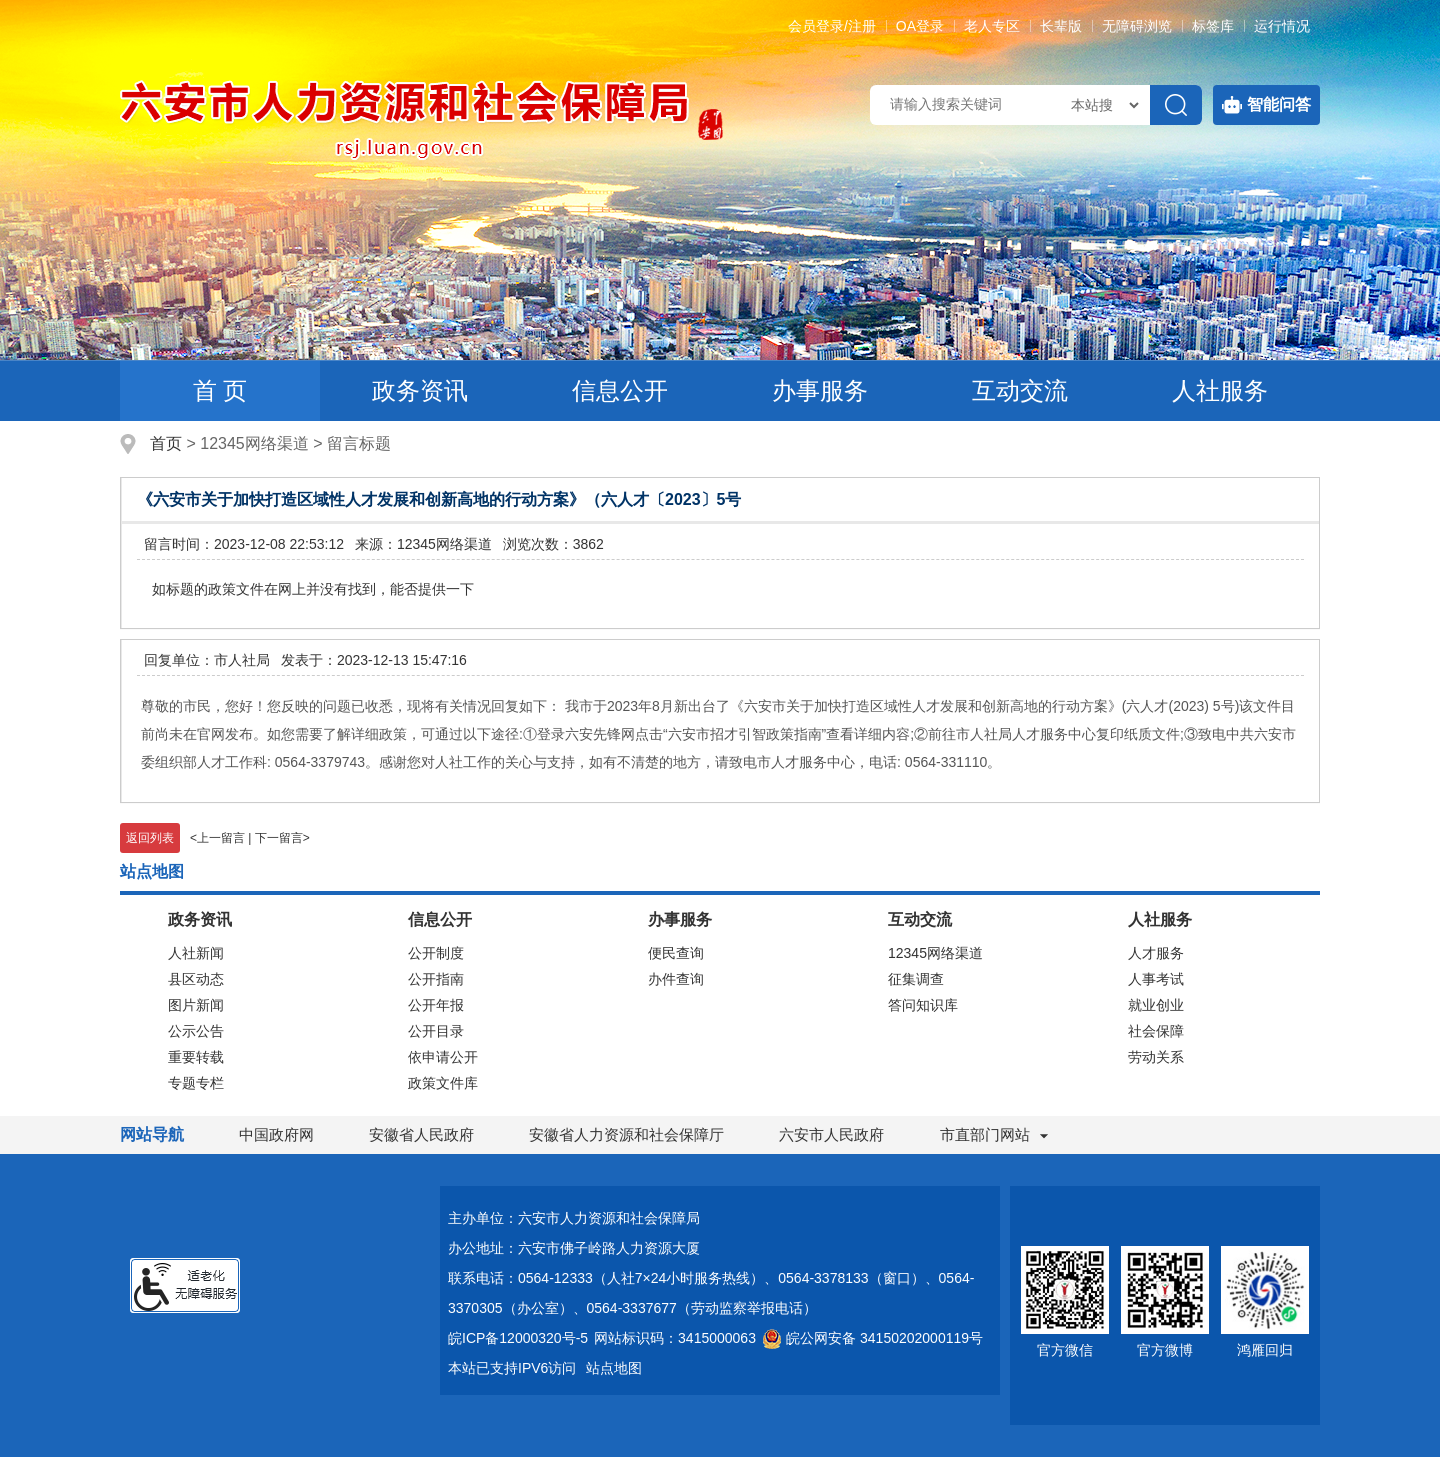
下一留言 (279, 838)
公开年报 (436, 1005)
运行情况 (1282, 26)
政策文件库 (443, 1083)
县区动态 (196, 979)
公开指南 (436, 979)
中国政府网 (276, 1134)
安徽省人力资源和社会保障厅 (626, 1134)
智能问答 (1266, 105)
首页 (166, 443)
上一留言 (221, 838)
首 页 (220, 390)
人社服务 (1220, 390)
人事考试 (1156, 979)
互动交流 (1020, 390)
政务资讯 (420, 390)
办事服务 (820, 390)
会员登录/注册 (832, 26)
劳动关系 (1156, 1057)
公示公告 (196, 1031)
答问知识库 (923, 1005)
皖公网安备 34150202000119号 (872, 1338)
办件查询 (676, 979)
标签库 (1213, 26)
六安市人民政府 (831, 1134)
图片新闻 (196, 1005)
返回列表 (150, 838)
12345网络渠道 (935, 953)
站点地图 (614, 1368)
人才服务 (1156, 953)
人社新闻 (196, 953)
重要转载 (196, 1057)
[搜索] (1176, 105)
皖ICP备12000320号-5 (518, 1338)
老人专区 (992, 26)
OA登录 (920, 26)
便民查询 (676, 953)
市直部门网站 (994, 1134)
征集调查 (916, 979)
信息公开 (620, 390)
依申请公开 (443, 1057)
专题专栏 (196, 1083)
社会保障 (1156, 1031)
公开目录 (436, 1031)
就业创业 (1156, 1005)
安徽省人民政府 (421, 1134)
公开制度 (436, 953)
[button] (1061, 26)
